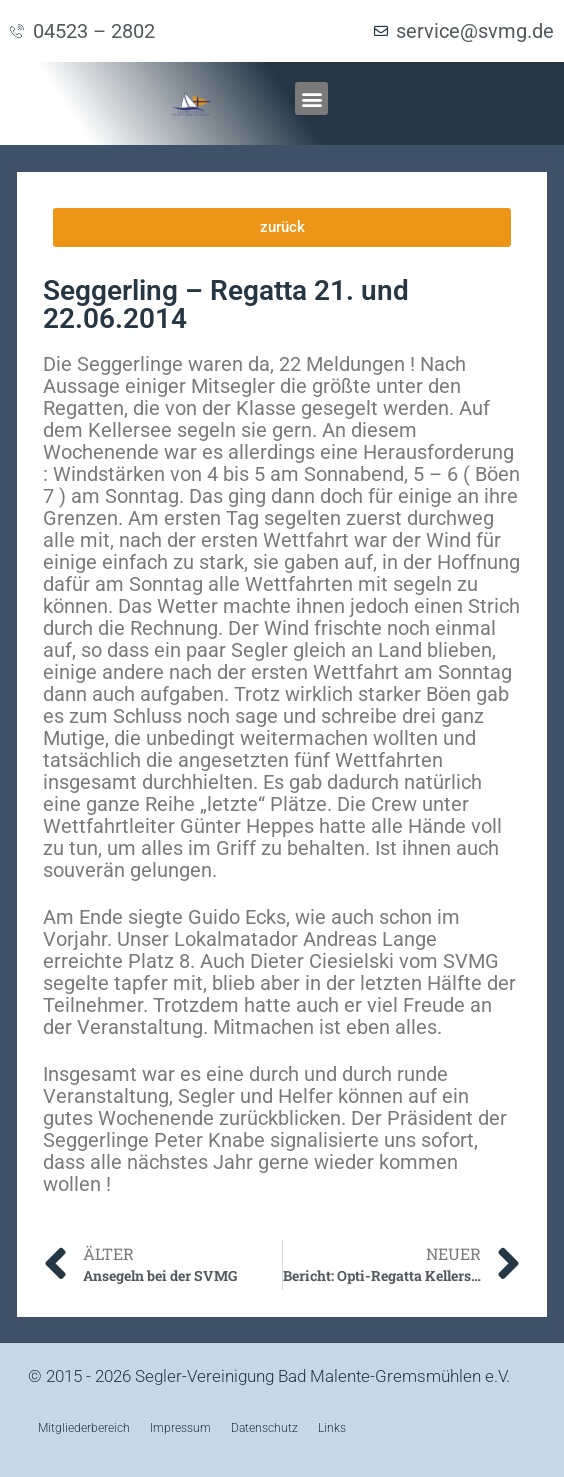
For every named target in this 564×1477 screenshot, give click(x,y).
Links (332, 1428)
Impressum (180, 1428)
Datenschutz (264, 1428)
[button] (311, 98)
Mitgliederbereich (84, 1428)
